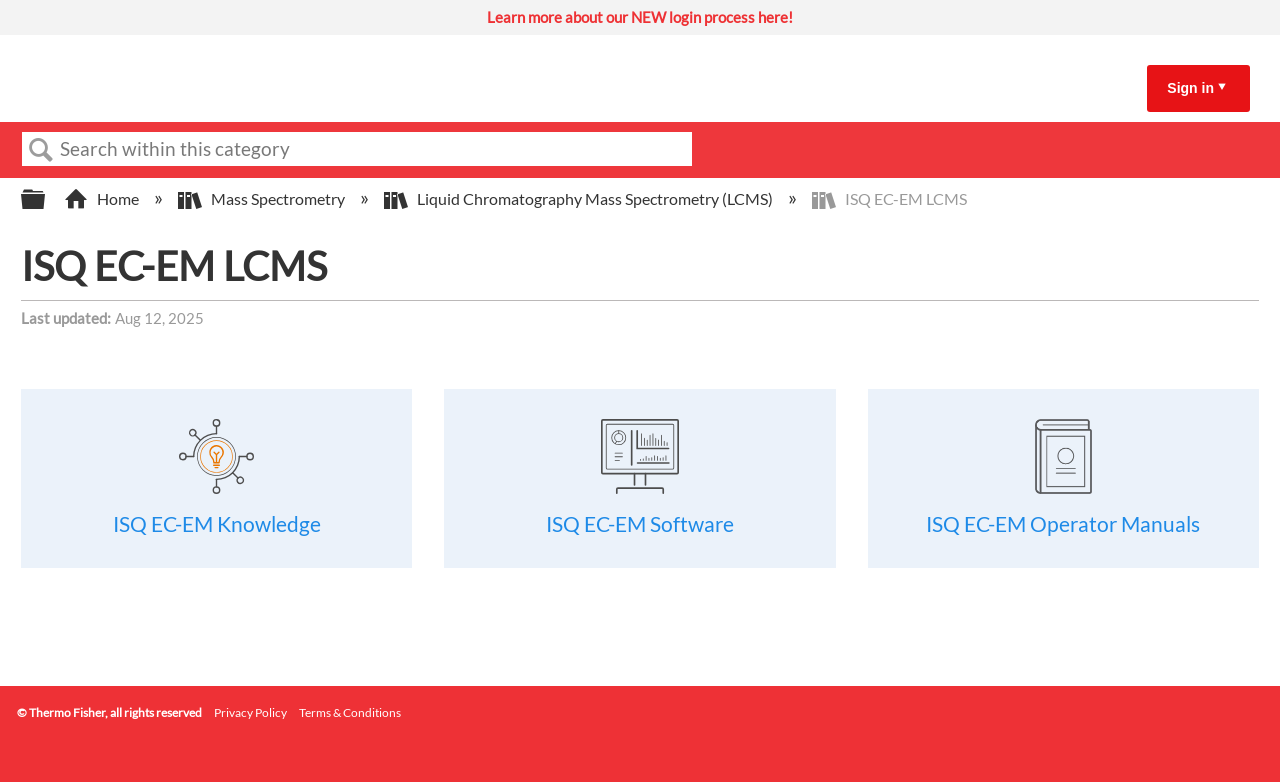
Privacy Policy (250, 712)
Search (41, 150)
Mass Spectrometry (263, 198)
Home (103, 198)
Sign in (1190, 88)
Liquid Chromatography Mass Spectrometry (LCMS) (580, 198)
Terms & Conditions (350, 712)
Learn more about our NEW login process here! (640, 17)
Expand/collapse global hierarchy (46, 199)
